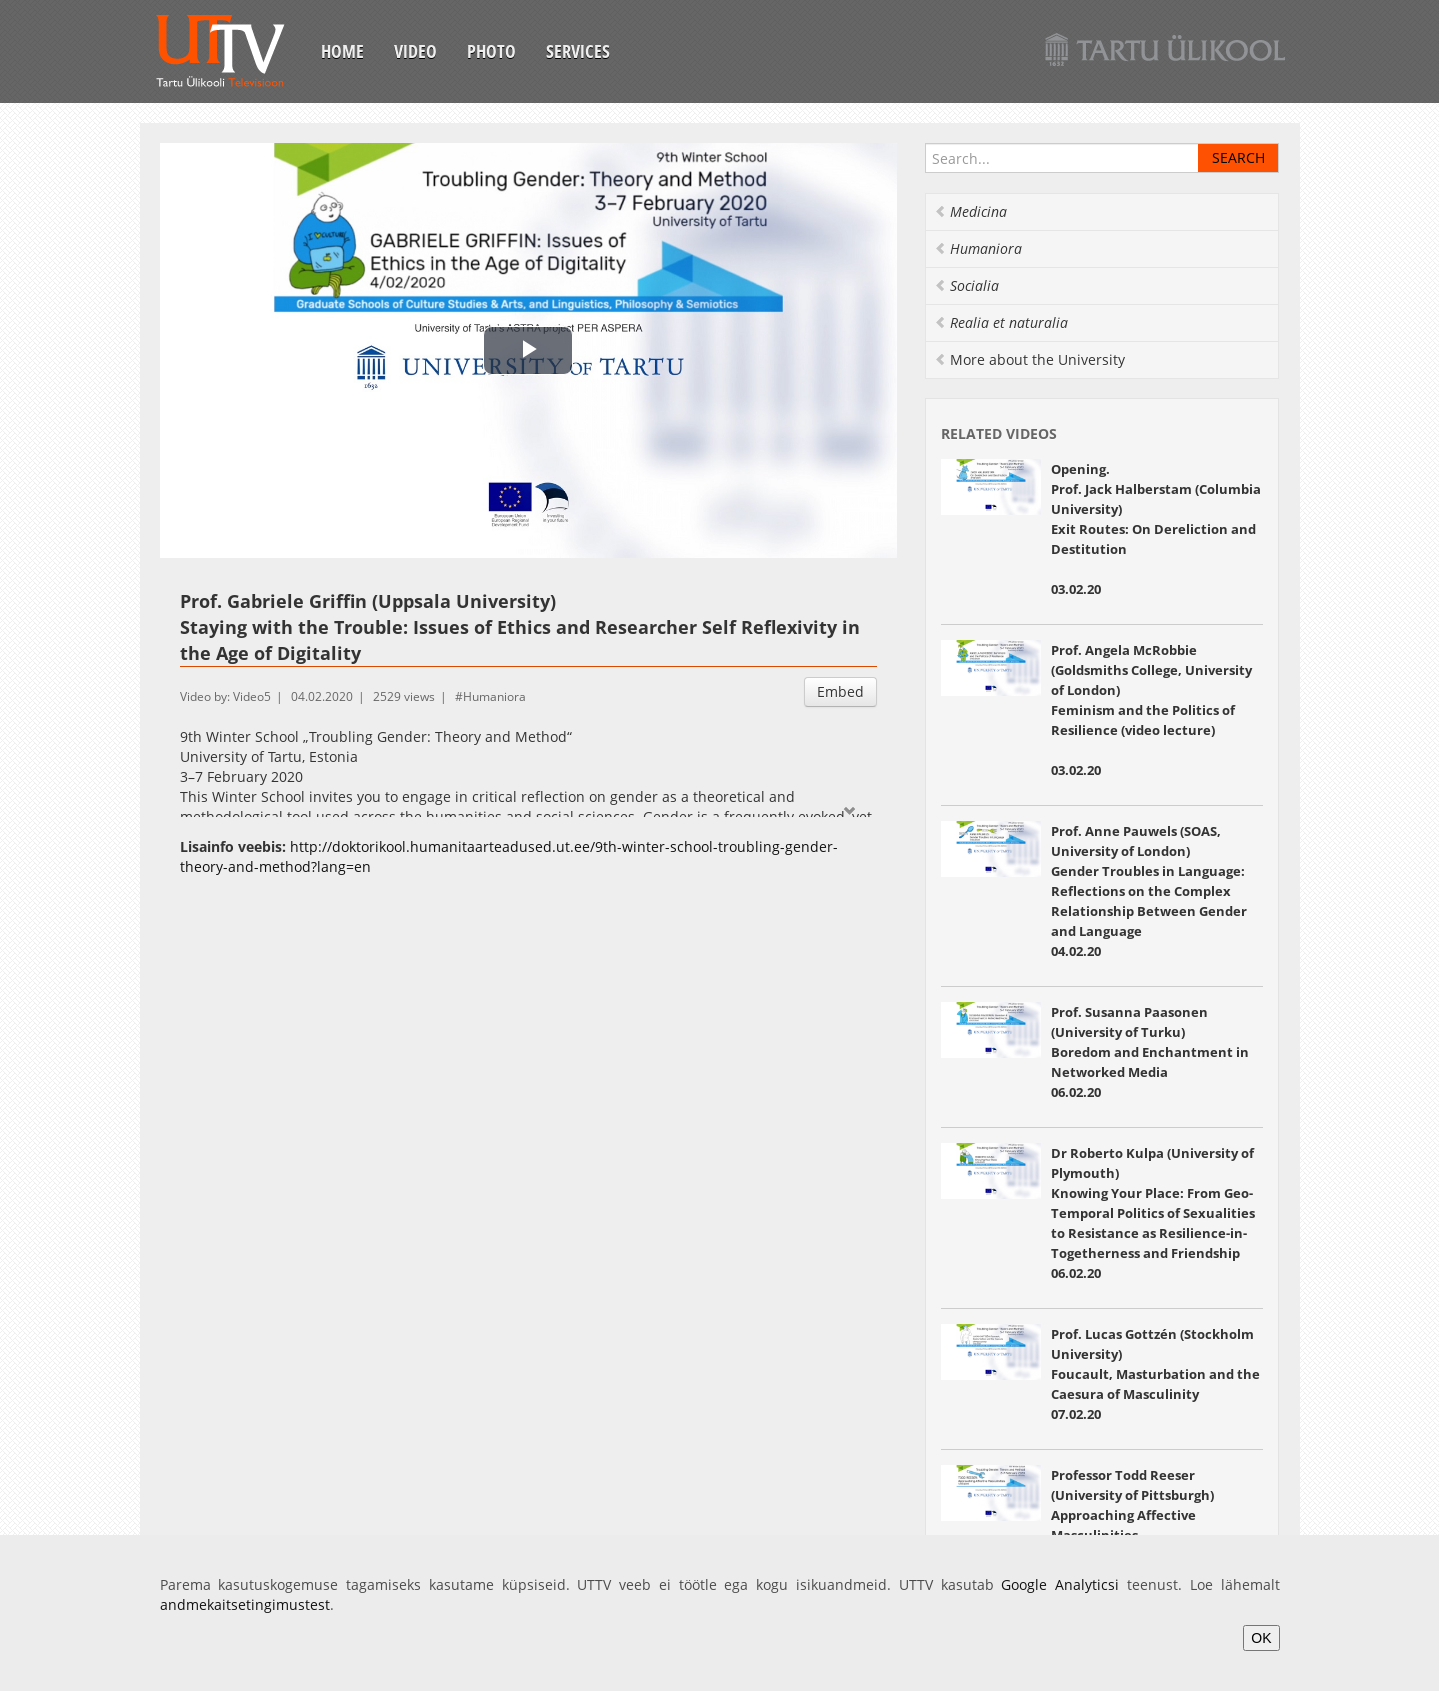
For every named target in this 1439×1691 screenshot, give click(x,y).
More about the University (1029, 359)
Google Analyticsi (1060, 1584)
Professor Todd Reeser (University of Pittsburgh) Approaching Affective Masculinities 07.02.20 (1132, 1515)
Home (342, 51)
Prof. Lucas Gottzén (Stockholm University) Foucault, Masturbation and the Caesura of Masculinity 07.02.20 (1155, 1374)
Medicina (970, 211)
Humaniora (494, 696)
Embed (840, 691)
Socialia (966, 285)
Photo (491, 51)
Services (578, 51)
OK (1261, 1638)
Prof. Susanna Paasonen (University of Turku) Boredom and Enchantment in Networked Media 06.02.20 (1150, 1052)
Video (415, 51)
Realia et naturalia (1001, 322)
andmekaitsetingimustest (245, 1604)
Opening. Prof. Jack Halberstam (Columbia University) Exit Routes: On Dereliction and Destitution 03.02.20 (1156, 529)
